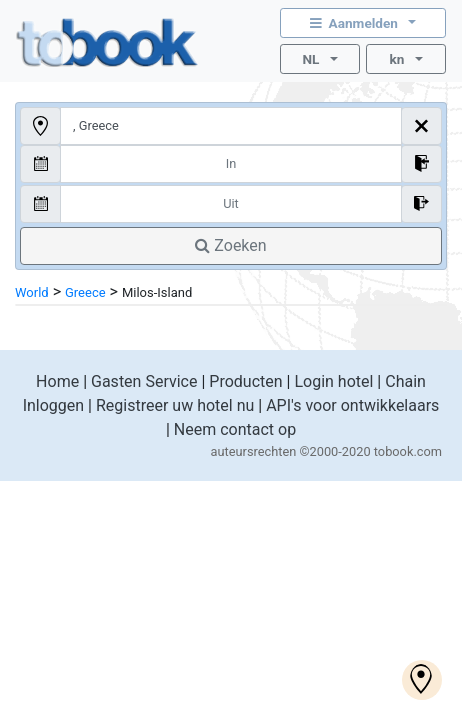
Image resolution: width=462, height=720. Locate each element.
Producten (245, 381)
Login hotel (333, 381)
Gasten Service (144, 381)
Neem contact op (235, 429)
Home (57, 381)
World (32, 292)
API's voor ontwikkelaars (352, 405)
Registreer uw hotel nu (175, 405)
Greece (85, 292)
